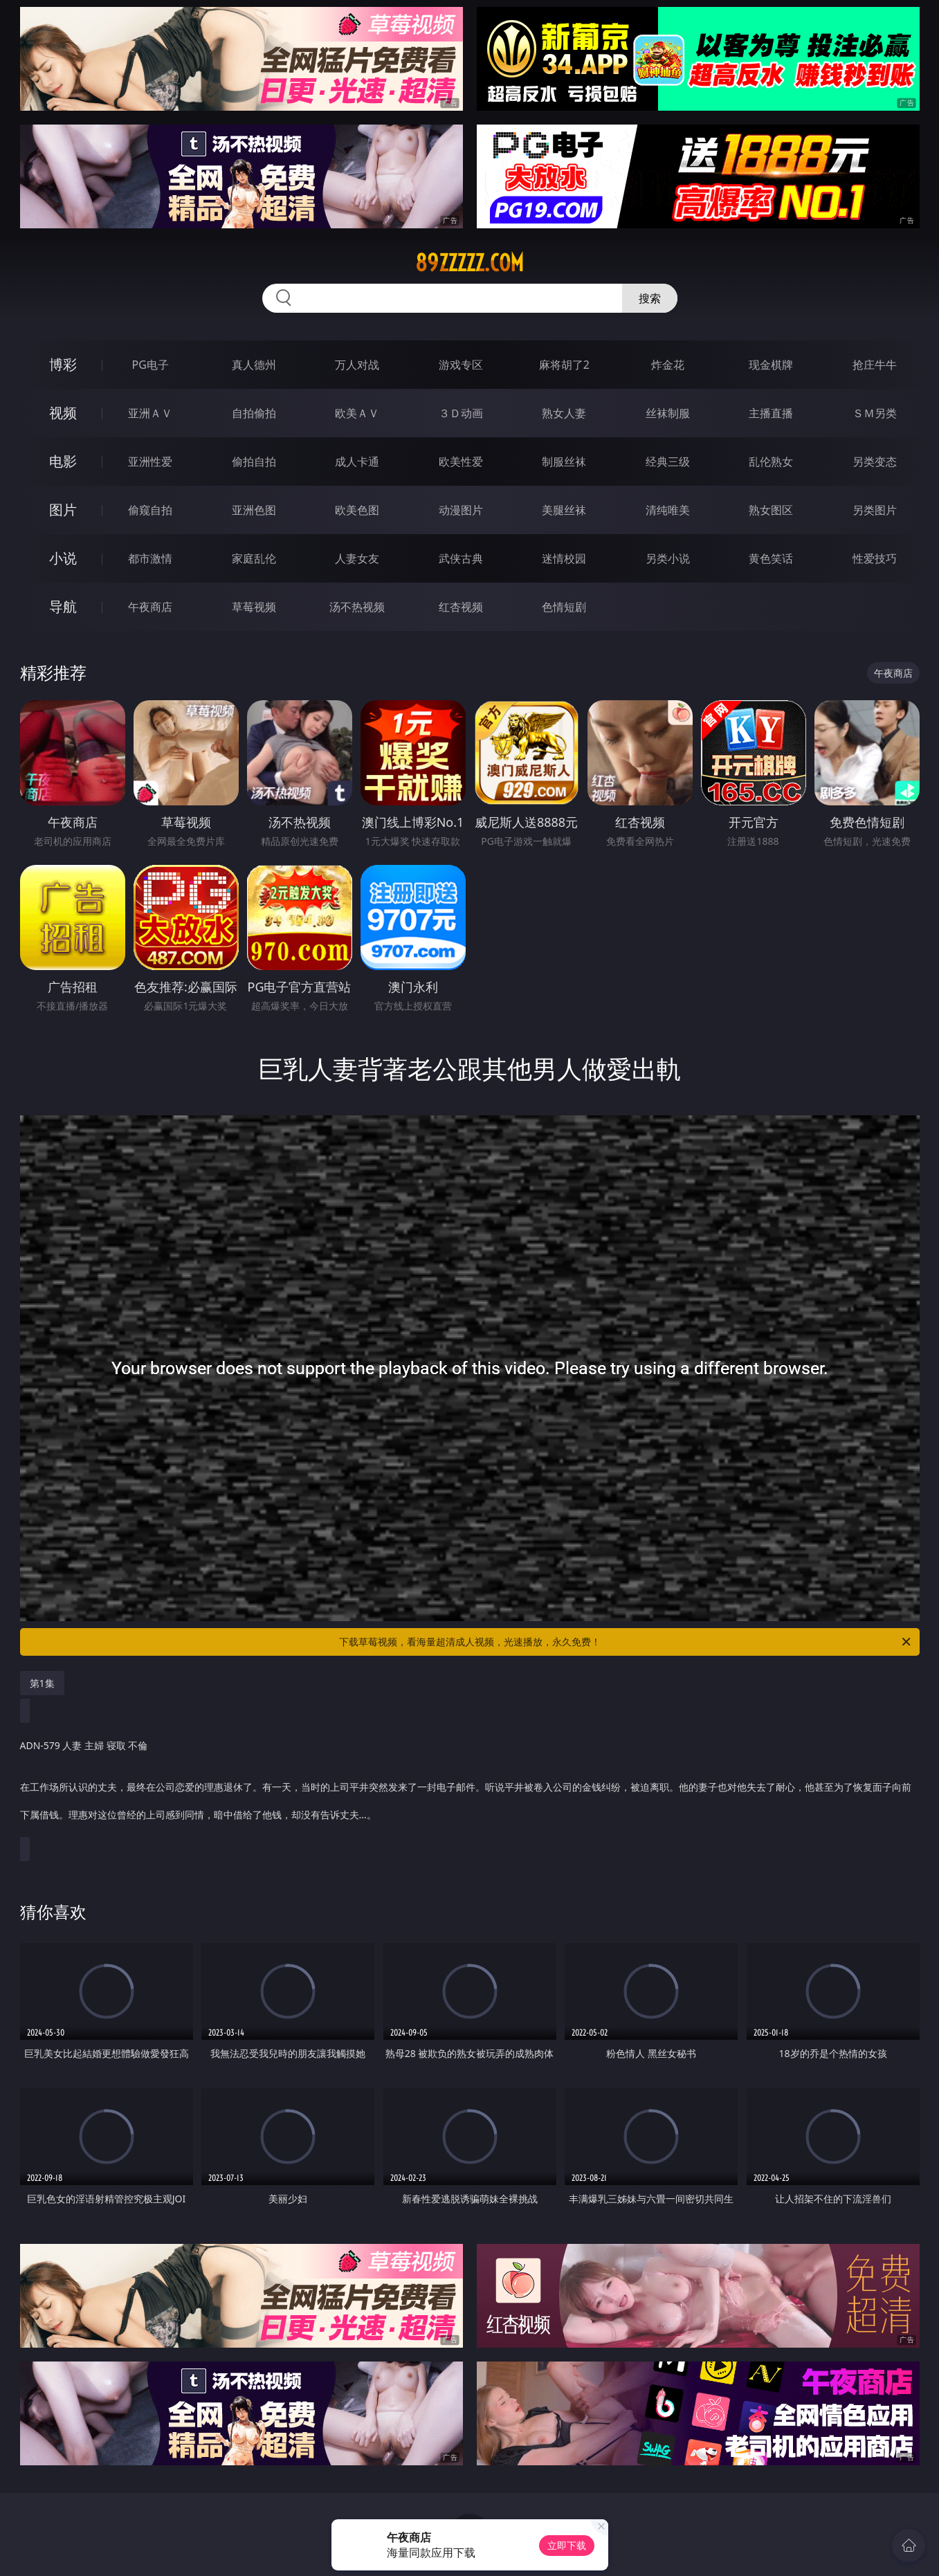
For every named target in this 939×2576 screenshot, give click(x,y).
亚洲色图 (254, 510)
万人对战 (357, 364)
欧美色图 (357, 510)
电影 (63, 461)
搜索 (650, 298)
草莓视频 (254, 606)
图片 (63, 509)
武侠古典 (461, 558)
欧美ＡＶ (357, 413)
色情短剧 (564, 606)
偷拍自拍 (254, 461)
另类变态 (875, 461)
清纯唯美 (668, 510)
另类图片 (875, 510)
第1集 (42, 1683)
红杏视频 (461, 606)
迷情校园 (564, 558)
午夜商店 (150, 606)
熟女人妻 (564, 413)
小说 (63, 558)
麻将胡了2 (564, 364)
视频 (63, 412)
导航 (63, 606)
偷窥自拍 (150, 510)
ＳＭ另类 (875, 413)
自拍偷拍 (254, 413)
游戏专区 (461, 364)
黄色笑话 (771, 558)
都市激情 (150, 558)
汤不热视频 (357, 606)
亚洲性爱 (150, 461)
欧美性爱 (461, 461)
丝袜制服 (668, 413)
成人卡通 (357, 461)
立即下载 (566, 2545)
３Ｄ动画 (461, 413)
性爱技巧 (875, 558)
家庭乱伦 (254, 558)
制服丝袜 (564, 461)
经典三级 (668, 461)
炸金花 (667, 364)
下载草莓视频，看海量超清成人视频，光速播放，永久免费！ (626, 1642)
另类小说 (668, 558)
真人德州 (254, 364)
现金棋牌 (771, 364)
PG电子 (150, 364)
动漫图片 (461, 510)
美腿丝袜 (564, 510)
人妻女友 (357, 558)
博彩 (63, 364)
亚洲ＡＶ (150, 413)
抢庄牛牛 (875, 364)
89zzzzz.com (469, 263)
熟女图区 (771, 510)
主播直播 (771, 413)
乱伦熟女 (771, 461)
